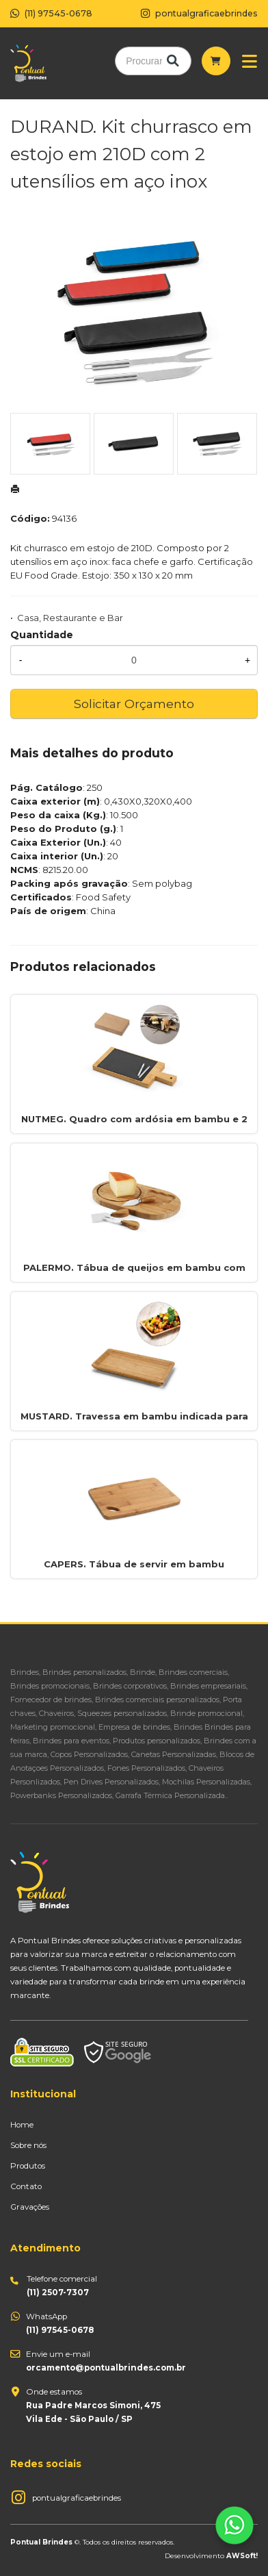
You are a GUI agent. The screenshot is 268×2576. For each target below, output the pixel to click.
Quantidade (41, 635)
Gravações (29, 2207)
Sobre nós (28, 2145)
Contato (26, 2186)
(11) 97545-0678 (51, 13)
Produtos (27, 2166)
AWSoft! (242, 2555)
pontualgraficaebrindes (76, 2498)
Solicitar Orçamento (134, 703)
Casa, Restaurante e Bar (70, 617)
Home (22, 2125)
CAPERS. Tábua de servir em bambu (134, 1563)
